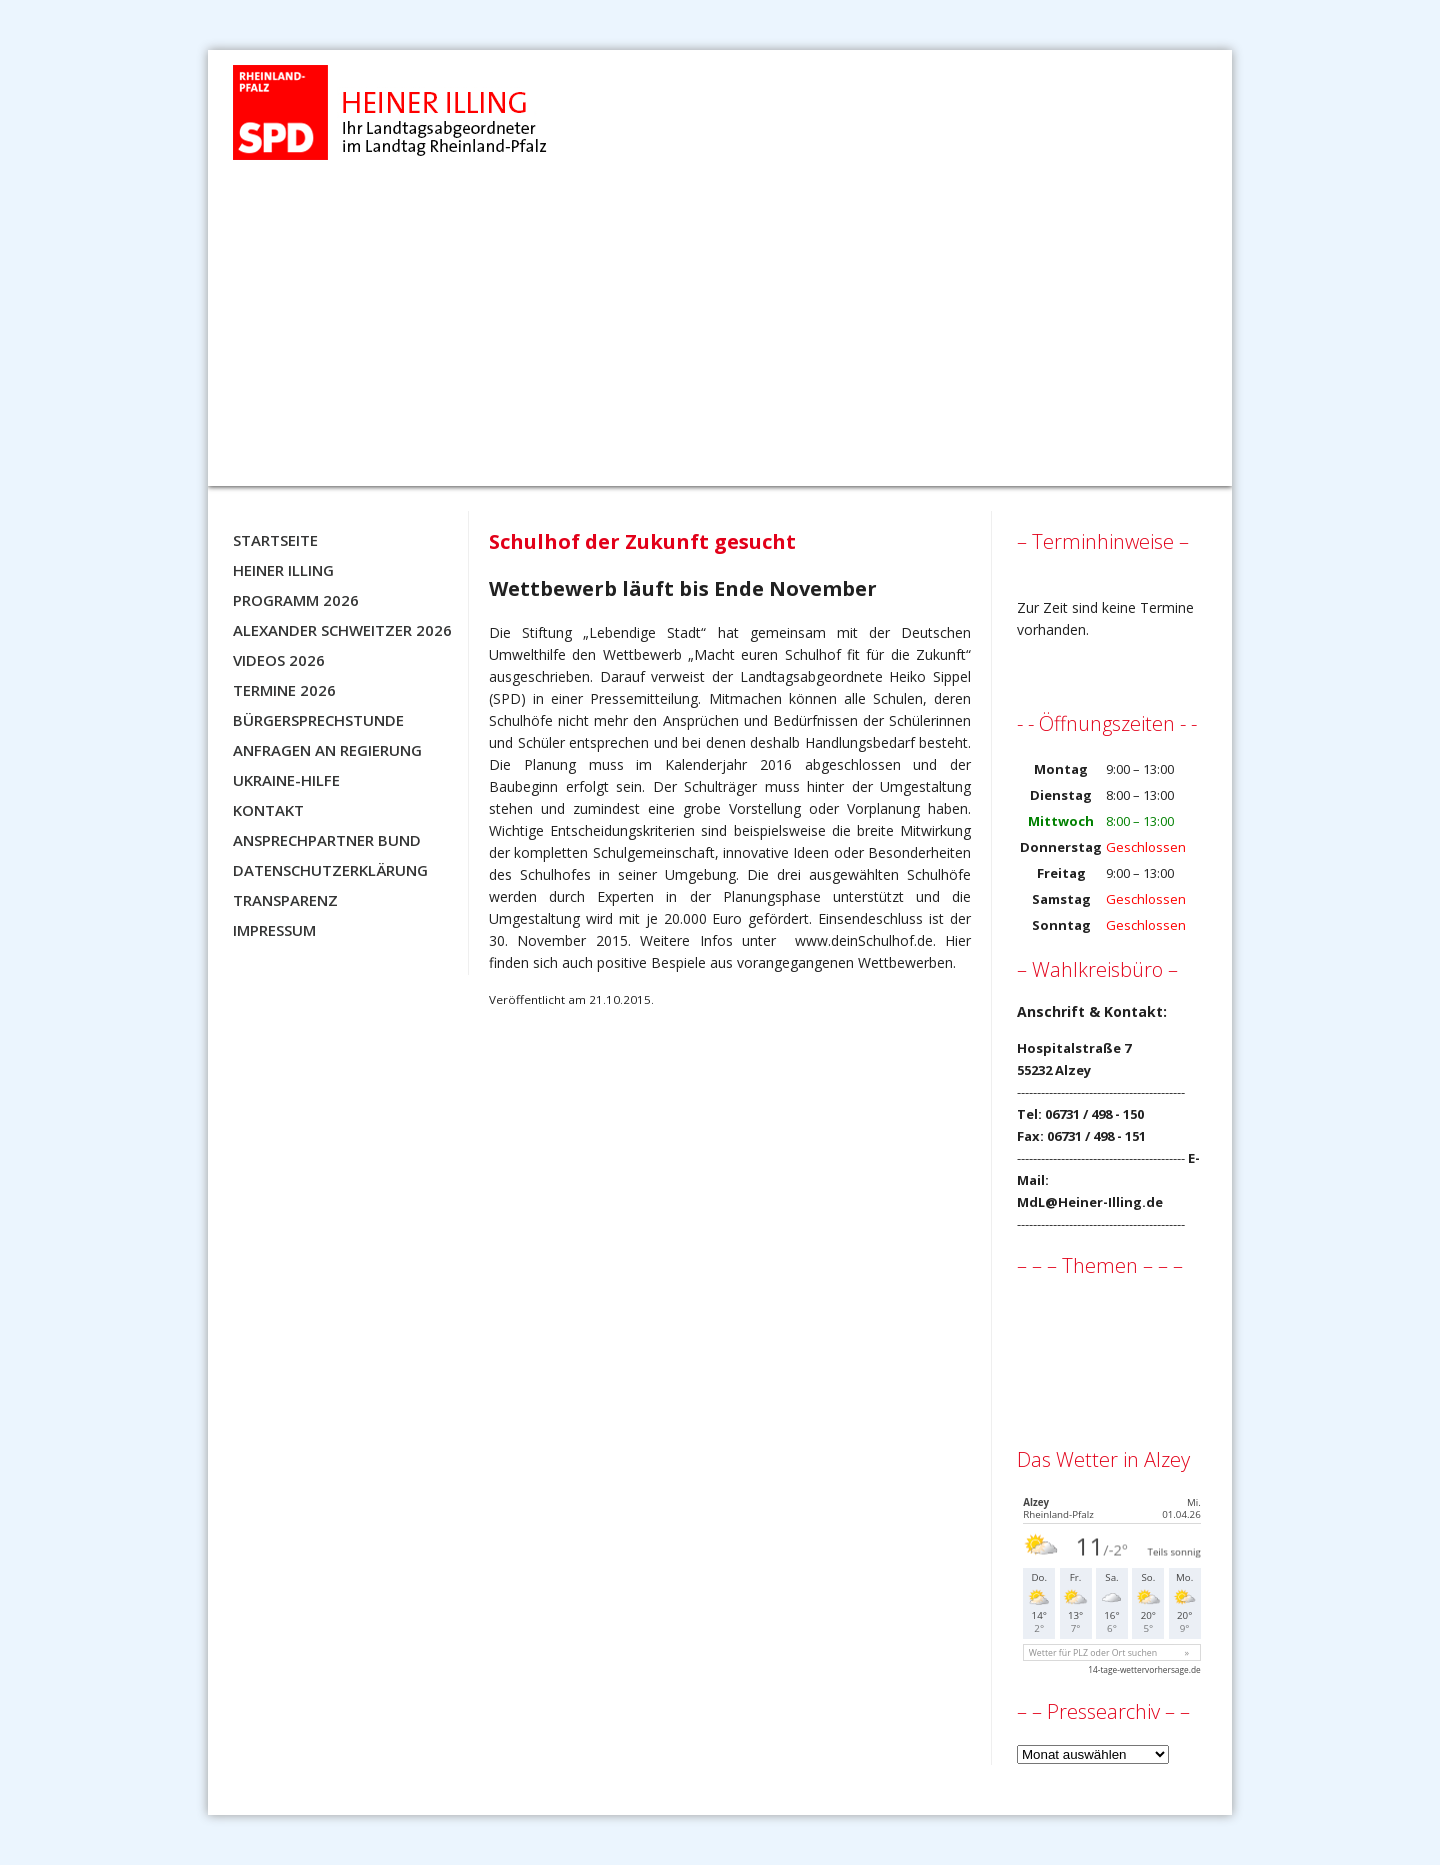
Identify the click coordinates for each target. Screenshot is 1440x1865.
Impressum (274, 930)
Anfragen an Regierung (327, 750)
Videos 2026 (279, 660)
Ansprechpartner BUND (327, 840)
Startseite (275, 540)
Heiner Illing (283, 570)
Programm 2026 (296, 600)
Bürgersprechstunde (318, 720)
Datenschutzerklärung (330, 870)
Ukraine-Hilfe (286, 780)
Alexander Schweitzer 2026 (342, 630)
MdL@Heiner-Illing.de (1090, 1202)
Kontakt (268, 810)
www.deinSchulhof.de (864, 940)
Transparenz (285, 900)
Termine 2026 (284, 690)
